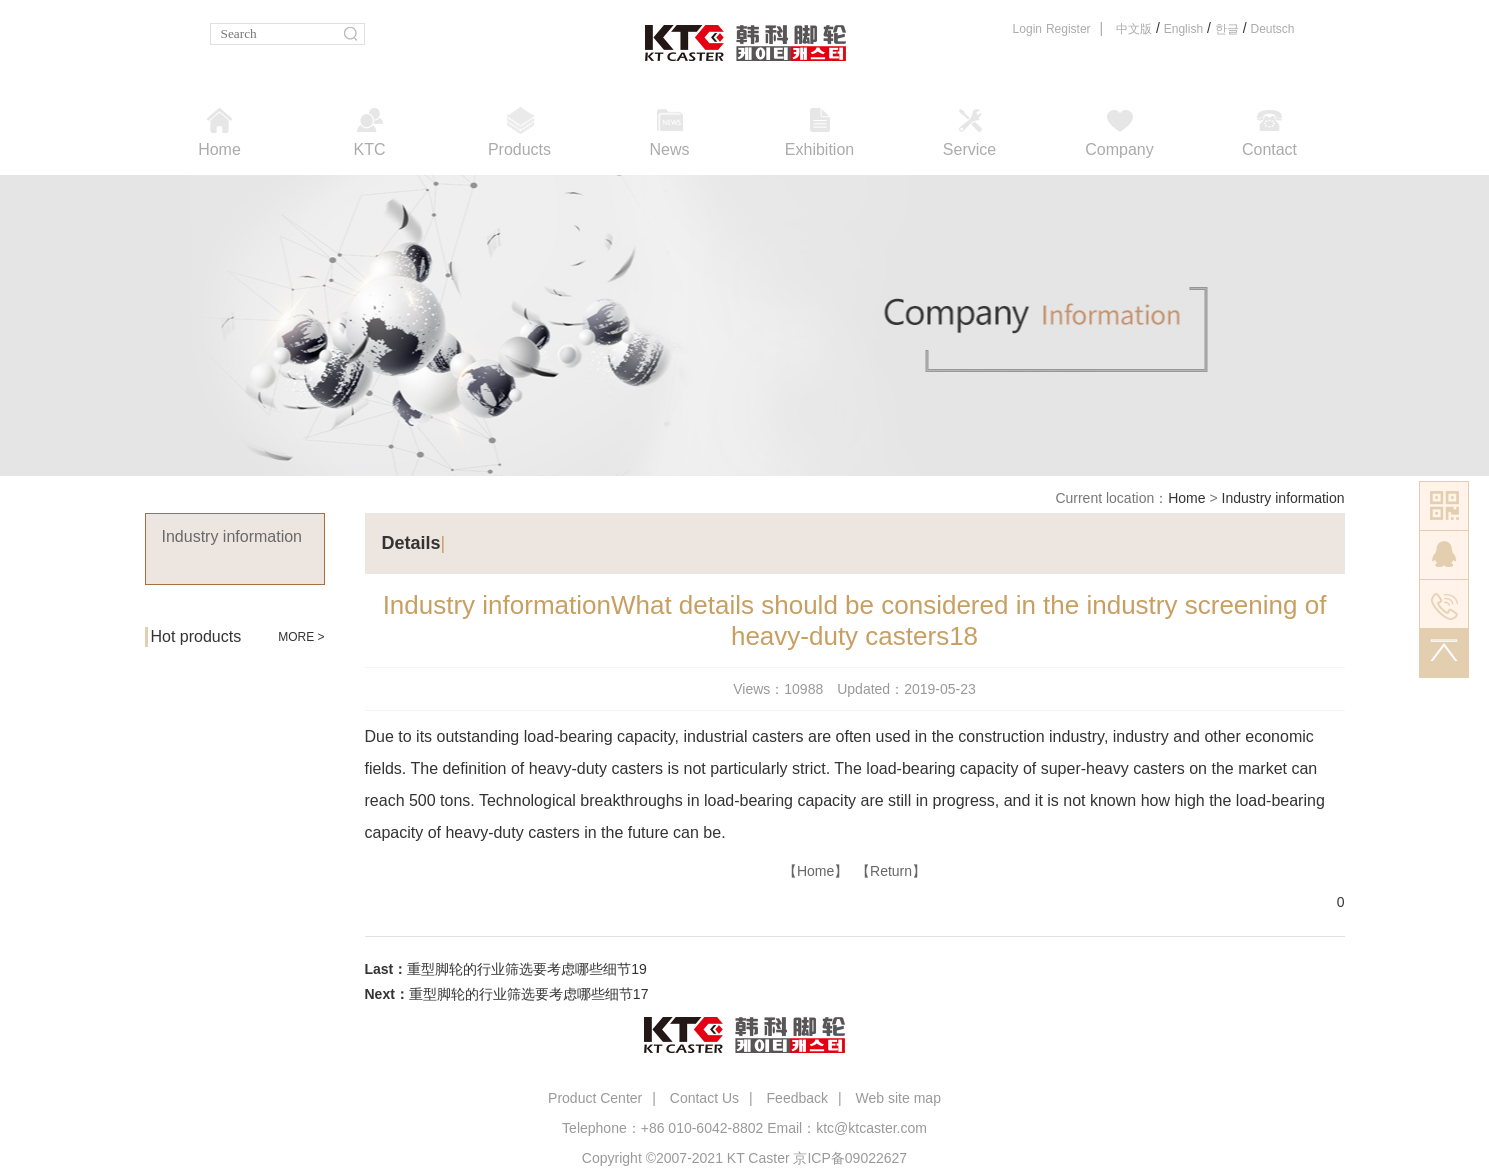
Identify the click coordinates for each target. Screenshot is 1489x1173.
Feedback (797, 1098)
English (1183, 29)
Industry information (1283, 498)
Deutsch (1272, 29)
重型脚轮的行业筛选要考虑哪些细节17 (529, 994)
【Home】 (815, 871)
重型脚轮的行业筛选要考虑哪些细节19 (527, 969)
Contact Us (704, 1098)
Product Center (595, 1098)
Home (1186, 498)
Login (1027, 29)
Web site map (898, 1098)
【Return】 (891, 871)
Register (1068, 29)
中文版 (1134, 29)
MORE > (301, 637)
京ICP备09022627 (850, 1158)
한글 (1227, 29)
